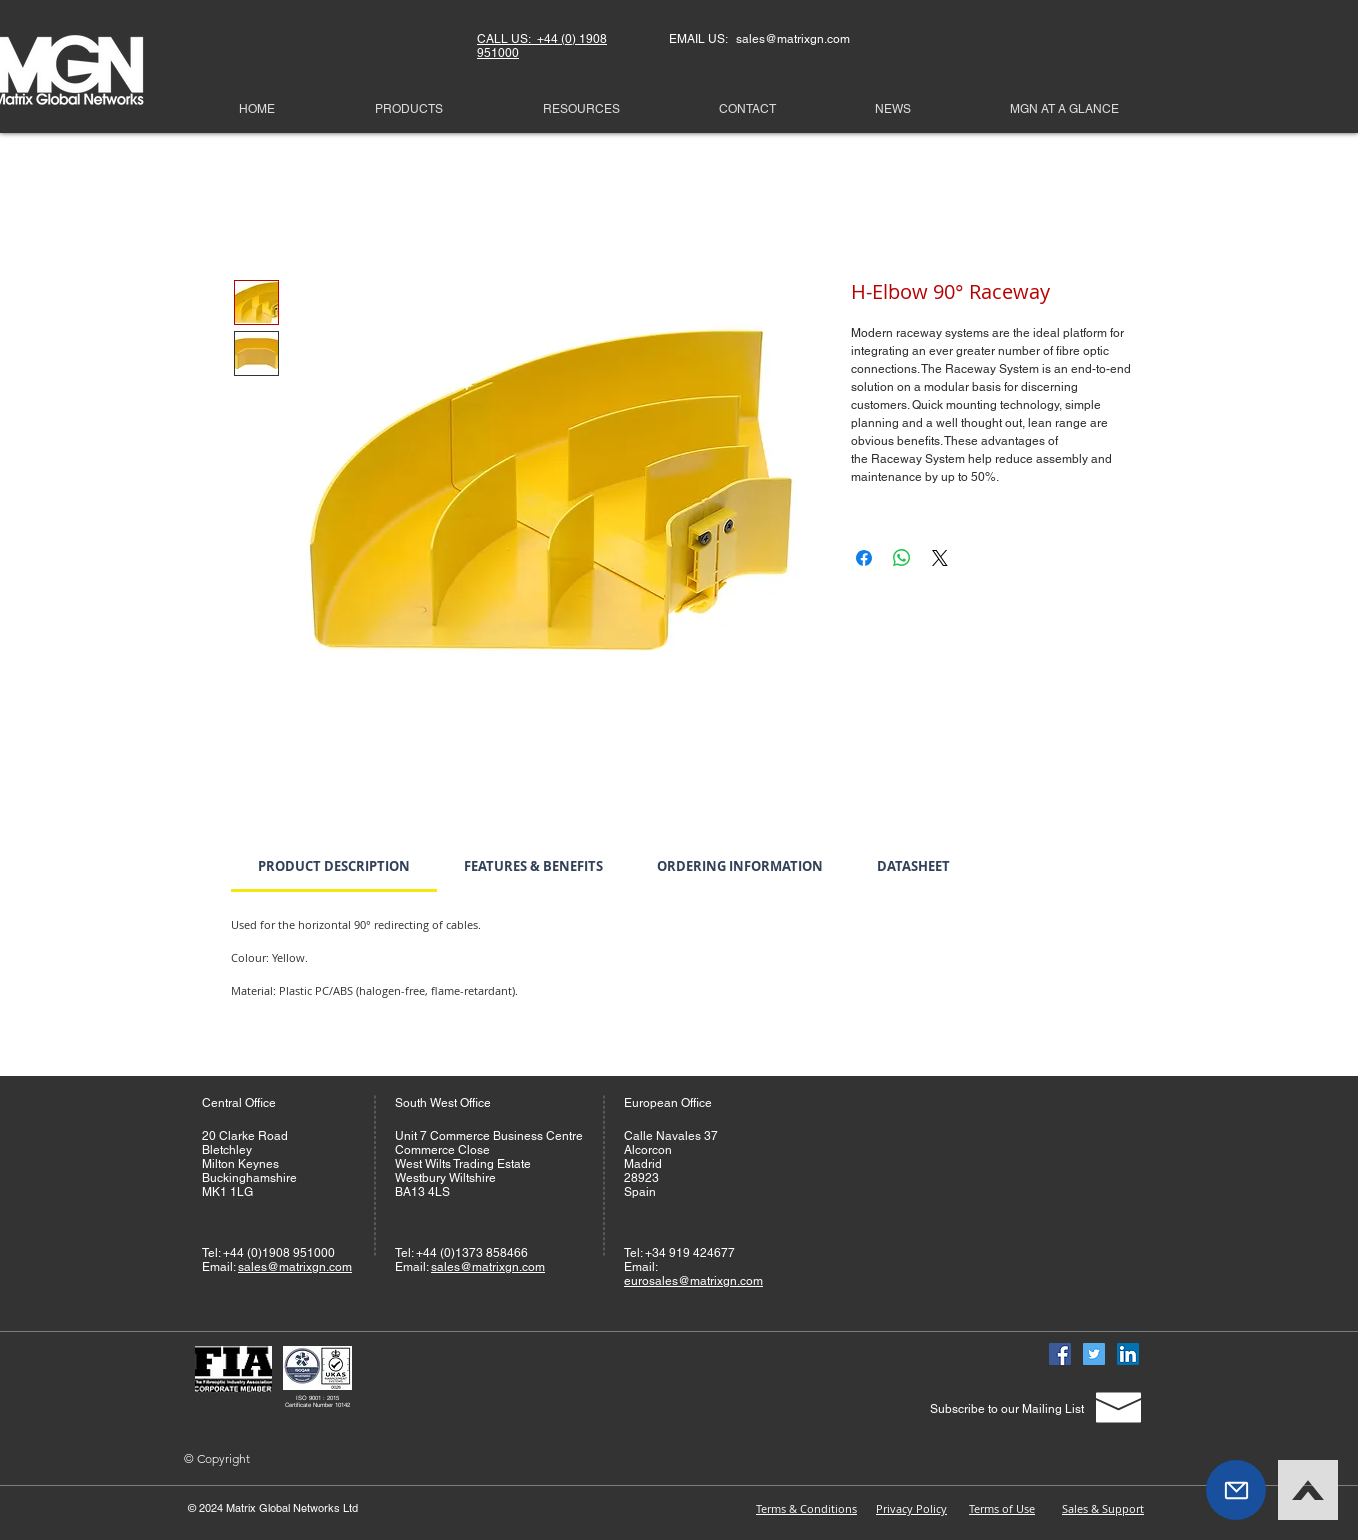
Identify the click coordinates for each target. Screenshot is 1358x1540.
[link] (334, 866)
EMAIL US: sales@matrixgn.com (759, 39)
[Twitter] (1094, 1354)
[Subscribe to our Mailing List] (1006, 1409)
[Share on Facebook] (864, 558)
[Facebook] (1060, 1354)
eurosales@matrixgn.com (693, 1281)
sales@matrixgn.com (295, 1267)
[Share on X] (940, 558)
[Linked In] (1128, 1354)
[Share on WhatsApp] (902, 558)
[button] (1236, 1490)
